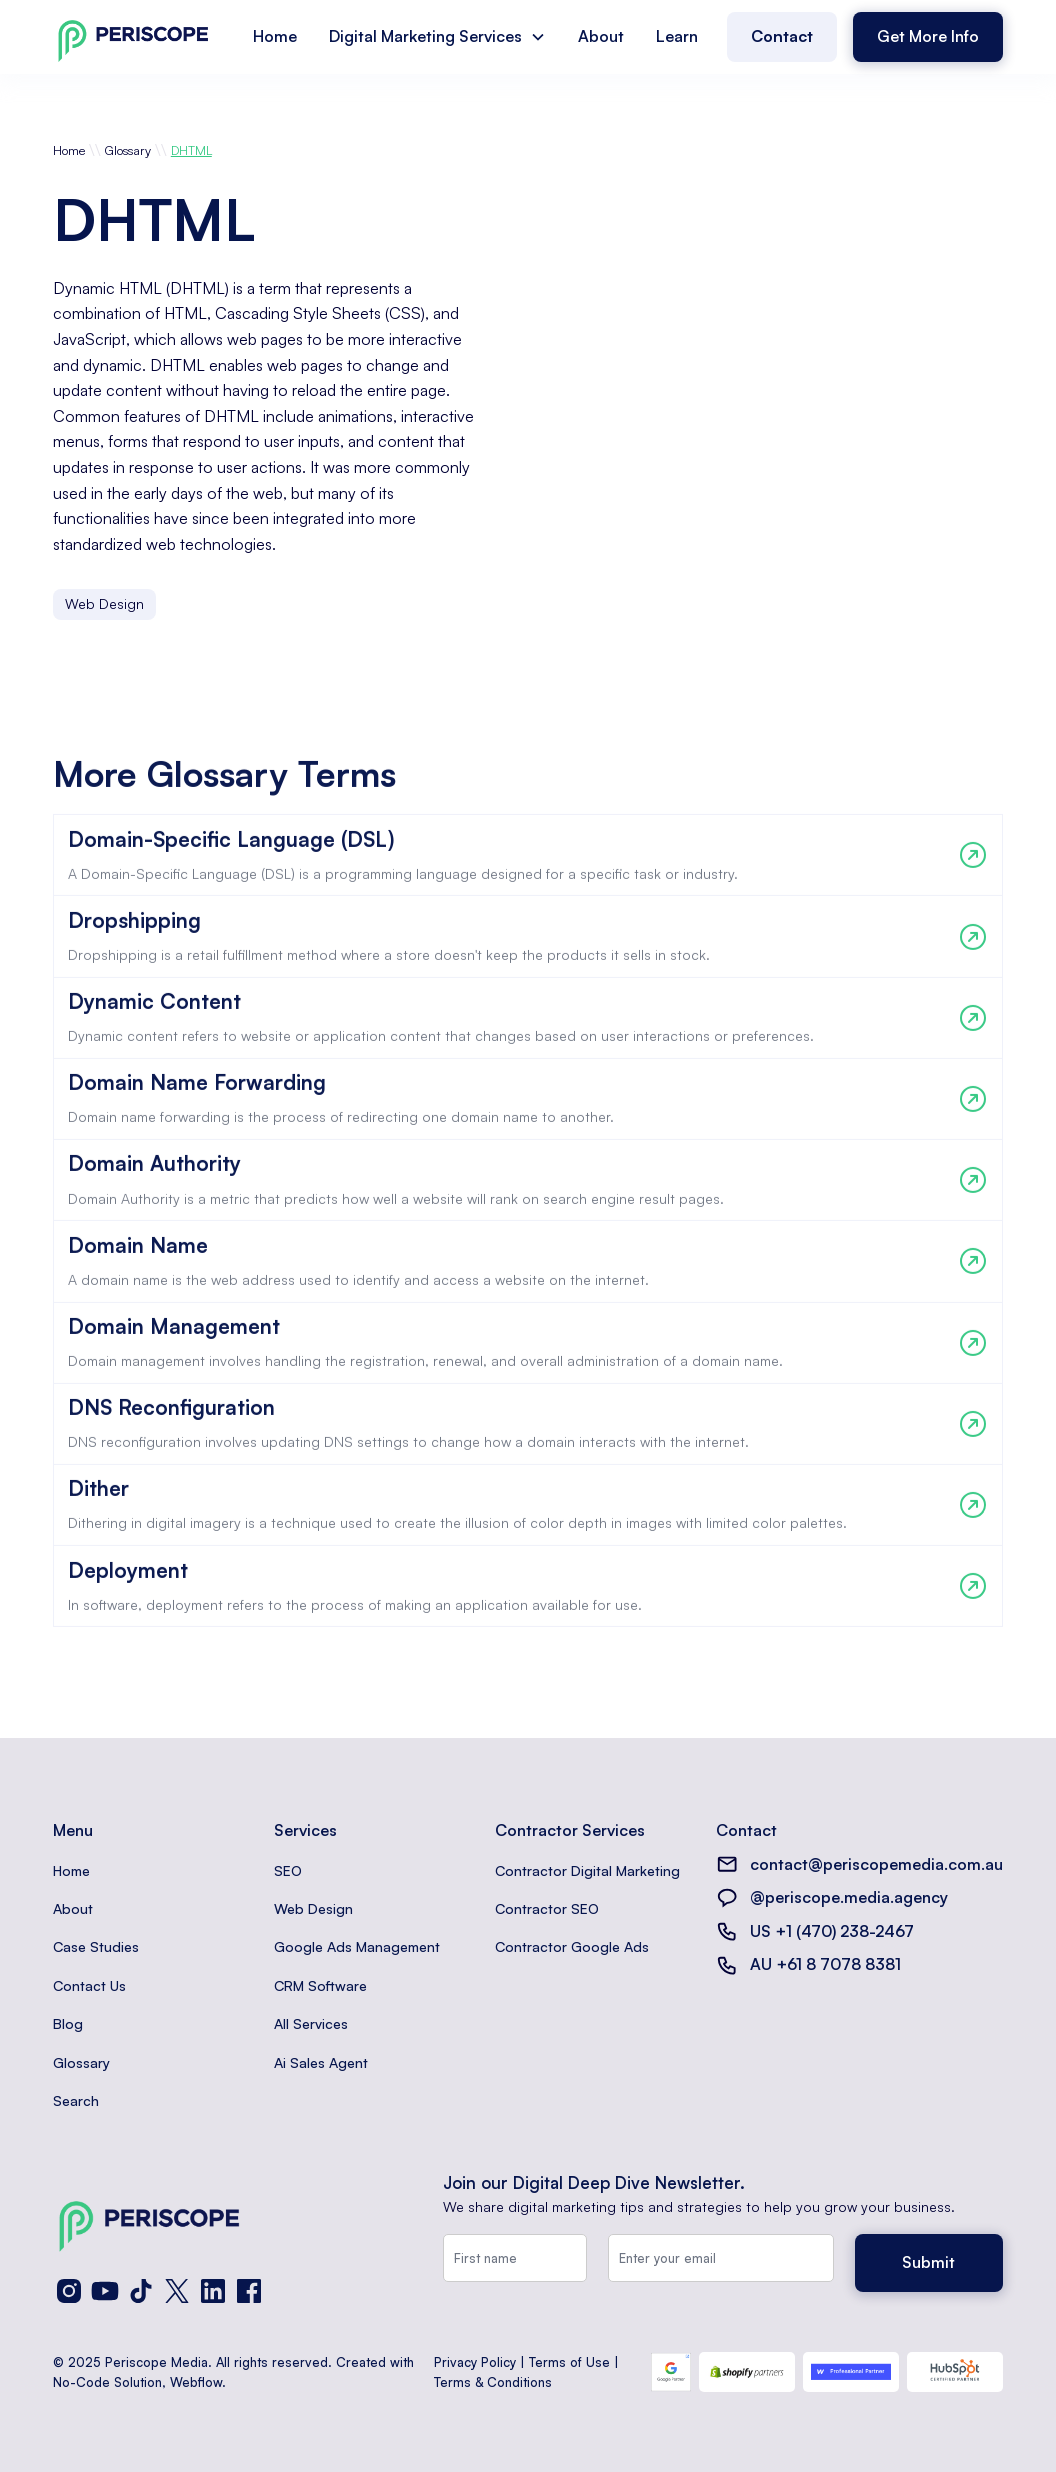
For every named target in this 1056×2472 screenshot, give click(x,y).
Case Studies (96, 1946)
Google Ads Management (357, 1946)
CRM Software (320, 1985)
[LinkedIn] (213, 2291)
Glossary (128, 150)
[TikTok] (141, 2291)
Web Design (313, 1908)
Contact (782, 36)
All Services (311, 2023)
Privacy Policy (475, 2362)
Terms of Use (569, 2362)
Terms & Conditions (493, 2382)
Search (76, 2100)
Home (275, 36)
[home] (133, 36)
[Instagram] (69, 2291)
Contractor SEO (547, 1908)
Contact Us (89, 1985)
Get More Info (928, 36)
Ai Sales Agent (321, 2062)
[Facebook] (249, 2291)
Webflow (196, 2382)
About (601, 36)
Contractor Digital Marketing (587, 1870)
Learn (677, 36)
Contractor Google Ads (572, 1946)
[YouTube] (105, 2291)
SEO (288, 1870)
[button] (437, 37)
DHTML (191, 150)
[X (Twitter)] (177, 2291)
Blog (68, 2023)
